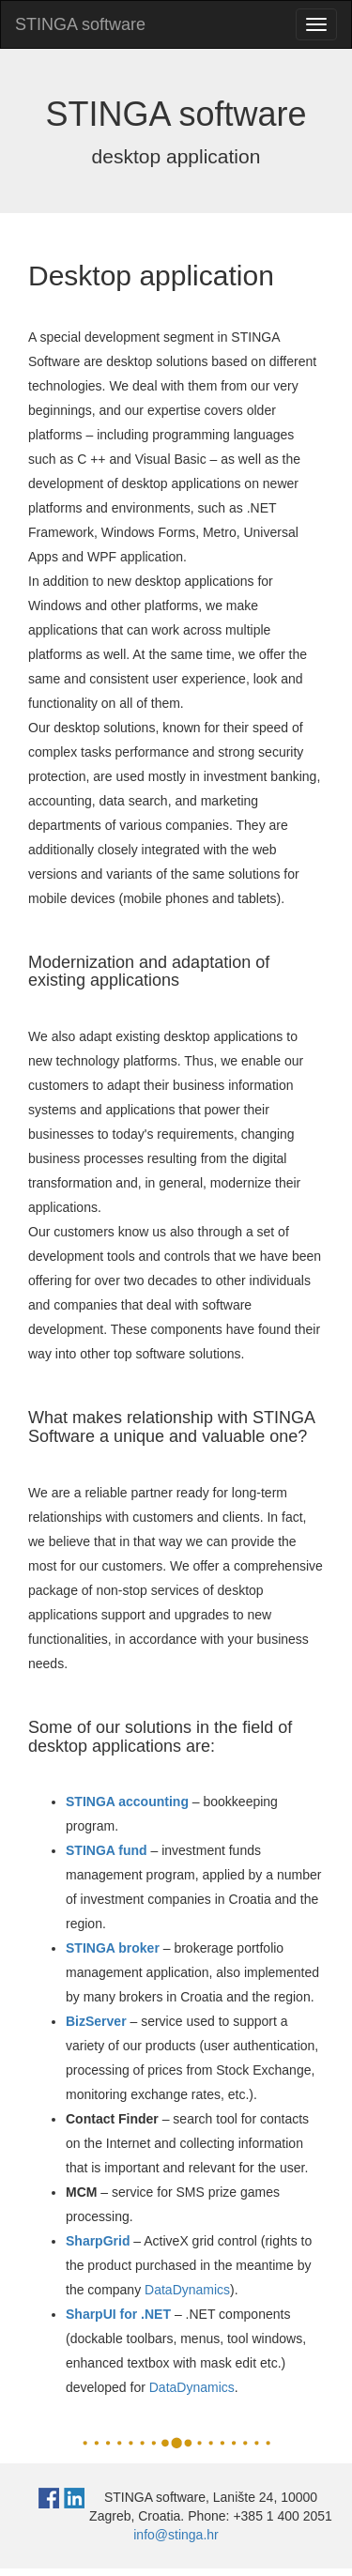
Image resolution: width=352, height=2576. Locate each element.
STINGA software (80, 24)
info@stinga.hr (175, 2534)
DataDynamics (187, 2289)
